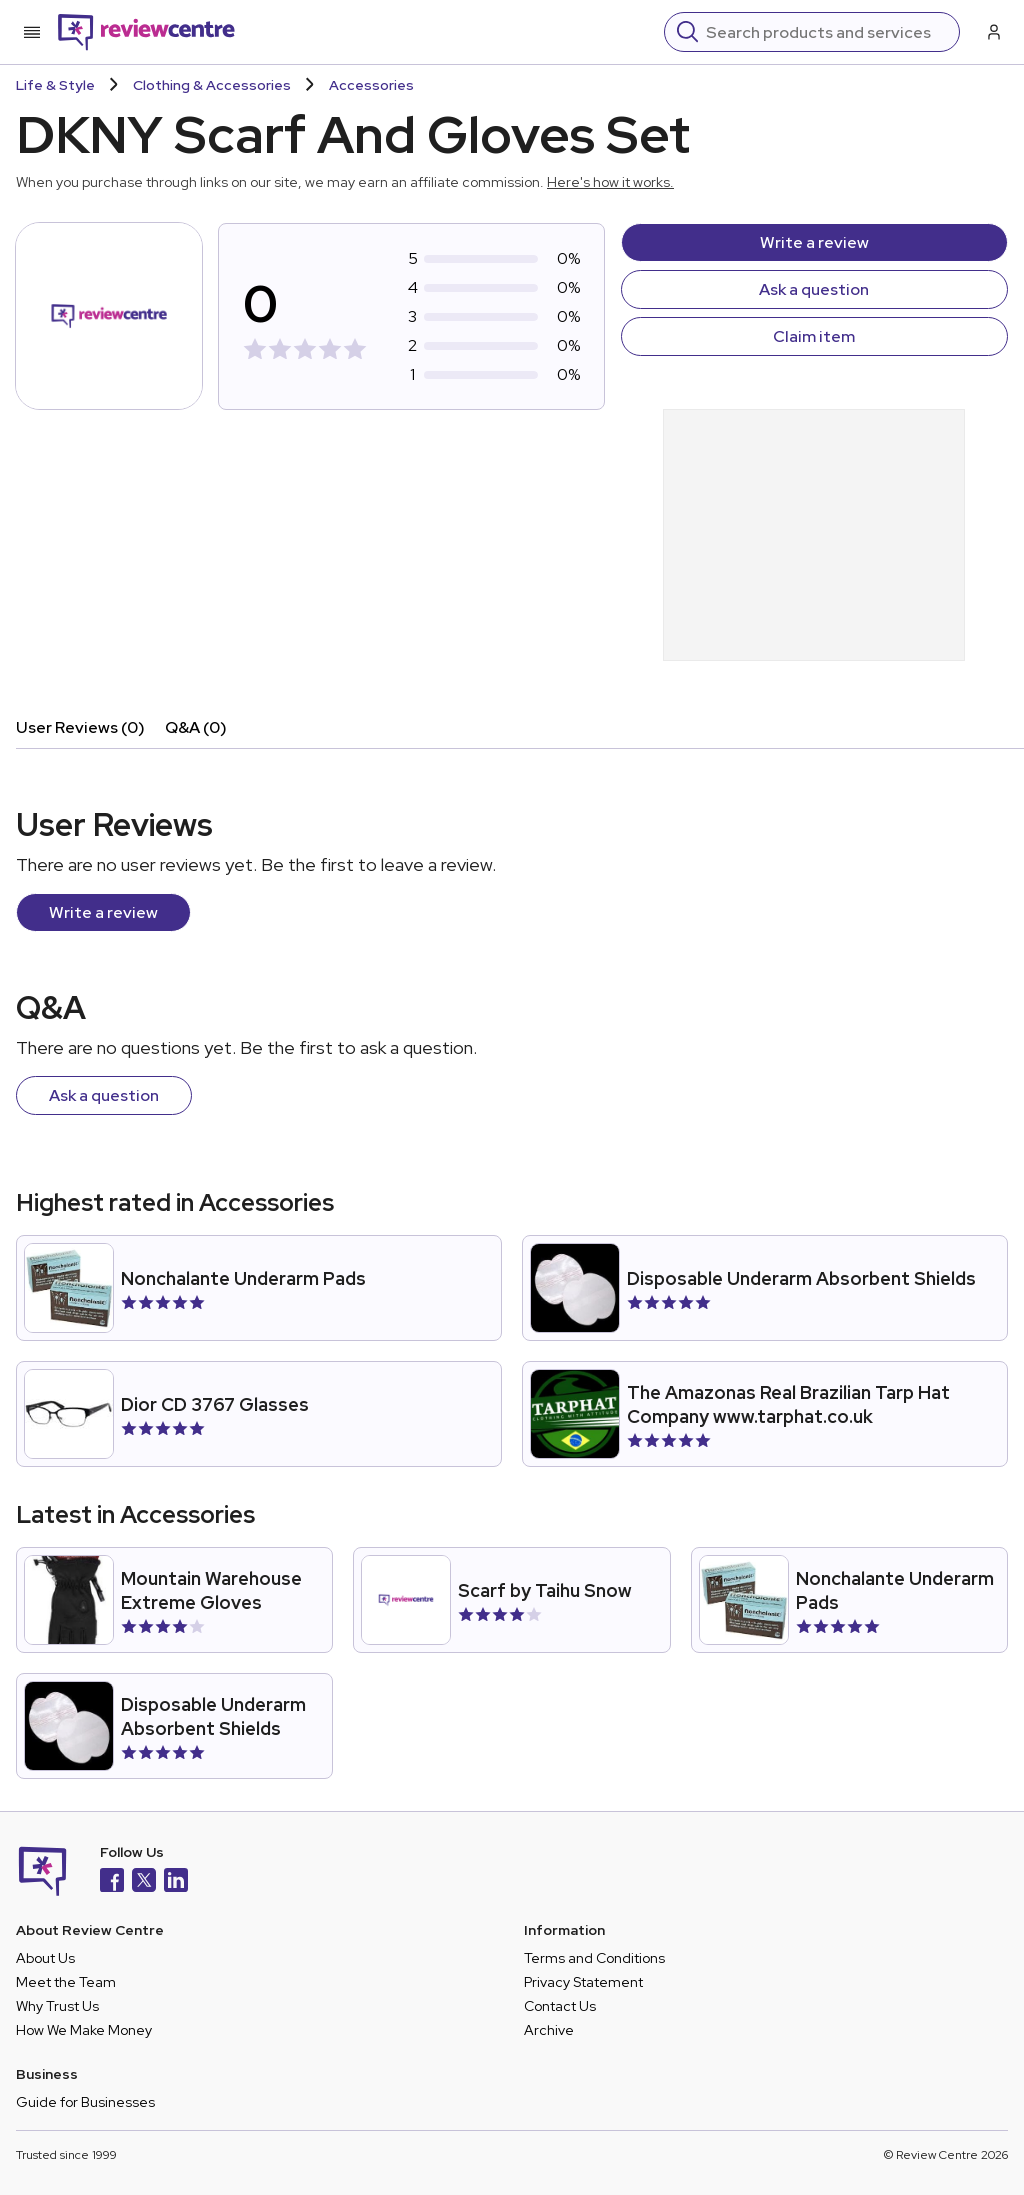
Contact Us (560, 2006)
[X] (144, 1882)
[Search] (826, 32)
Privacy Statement (583, 1982)
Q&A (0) (196, 727)
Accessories (371, 85)
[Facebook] (112, 1882)
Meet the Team (66, 1982)
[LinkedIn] (176, 1882)
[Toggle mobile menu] (32, 32)
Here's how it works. (610, 182)
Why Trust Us (57, 2006)
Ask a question (814, 289)
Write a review (814, 242)
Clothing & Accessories (212, 85)
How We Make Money (84, 2030)
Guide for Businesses (85, 2102)
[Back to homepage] (146, 32)
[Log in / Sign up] (992, 32)
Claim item (814, 336)
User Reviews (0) (80, 727)
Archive (549, 2030)
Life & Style (55, 85)
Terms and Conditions (594, 1958)
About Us (45, 1958)
